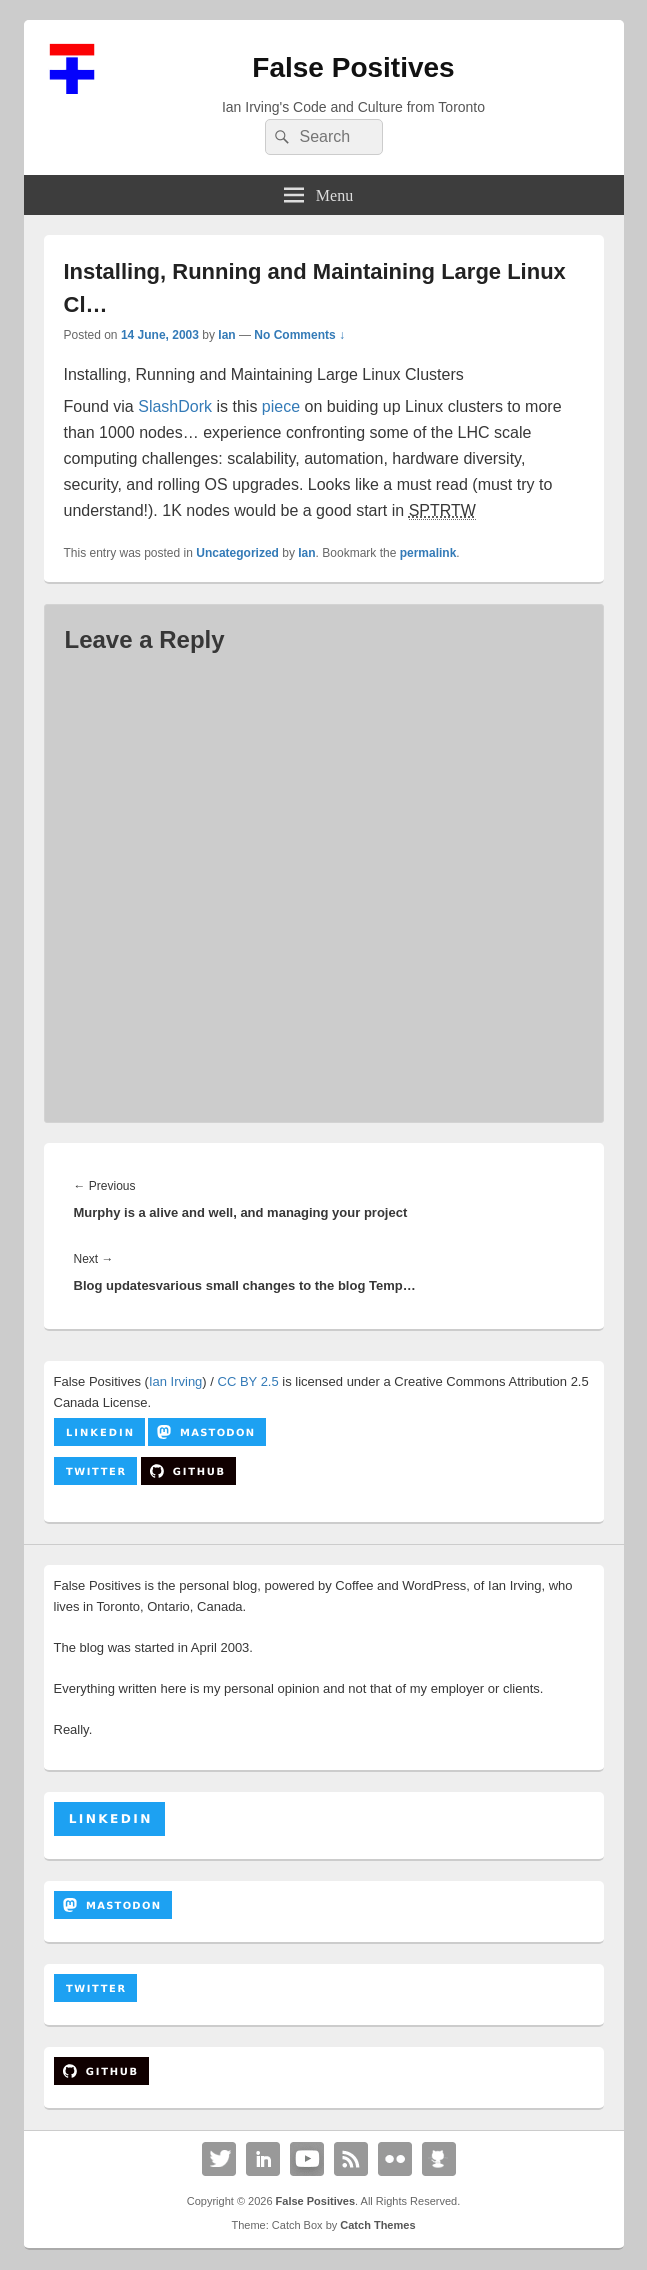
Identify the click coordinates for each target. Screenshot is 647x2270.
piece (281, 406)
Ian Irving (175, 1381)
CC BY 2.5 (248, 1381)
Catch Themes (377, 2225)
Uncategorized (237, 553)
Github (439, 2159)
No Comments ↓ (299, 335)
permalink (428, 553)
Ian (226, 335)
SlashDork (175, 406)
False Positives (353, 67)
